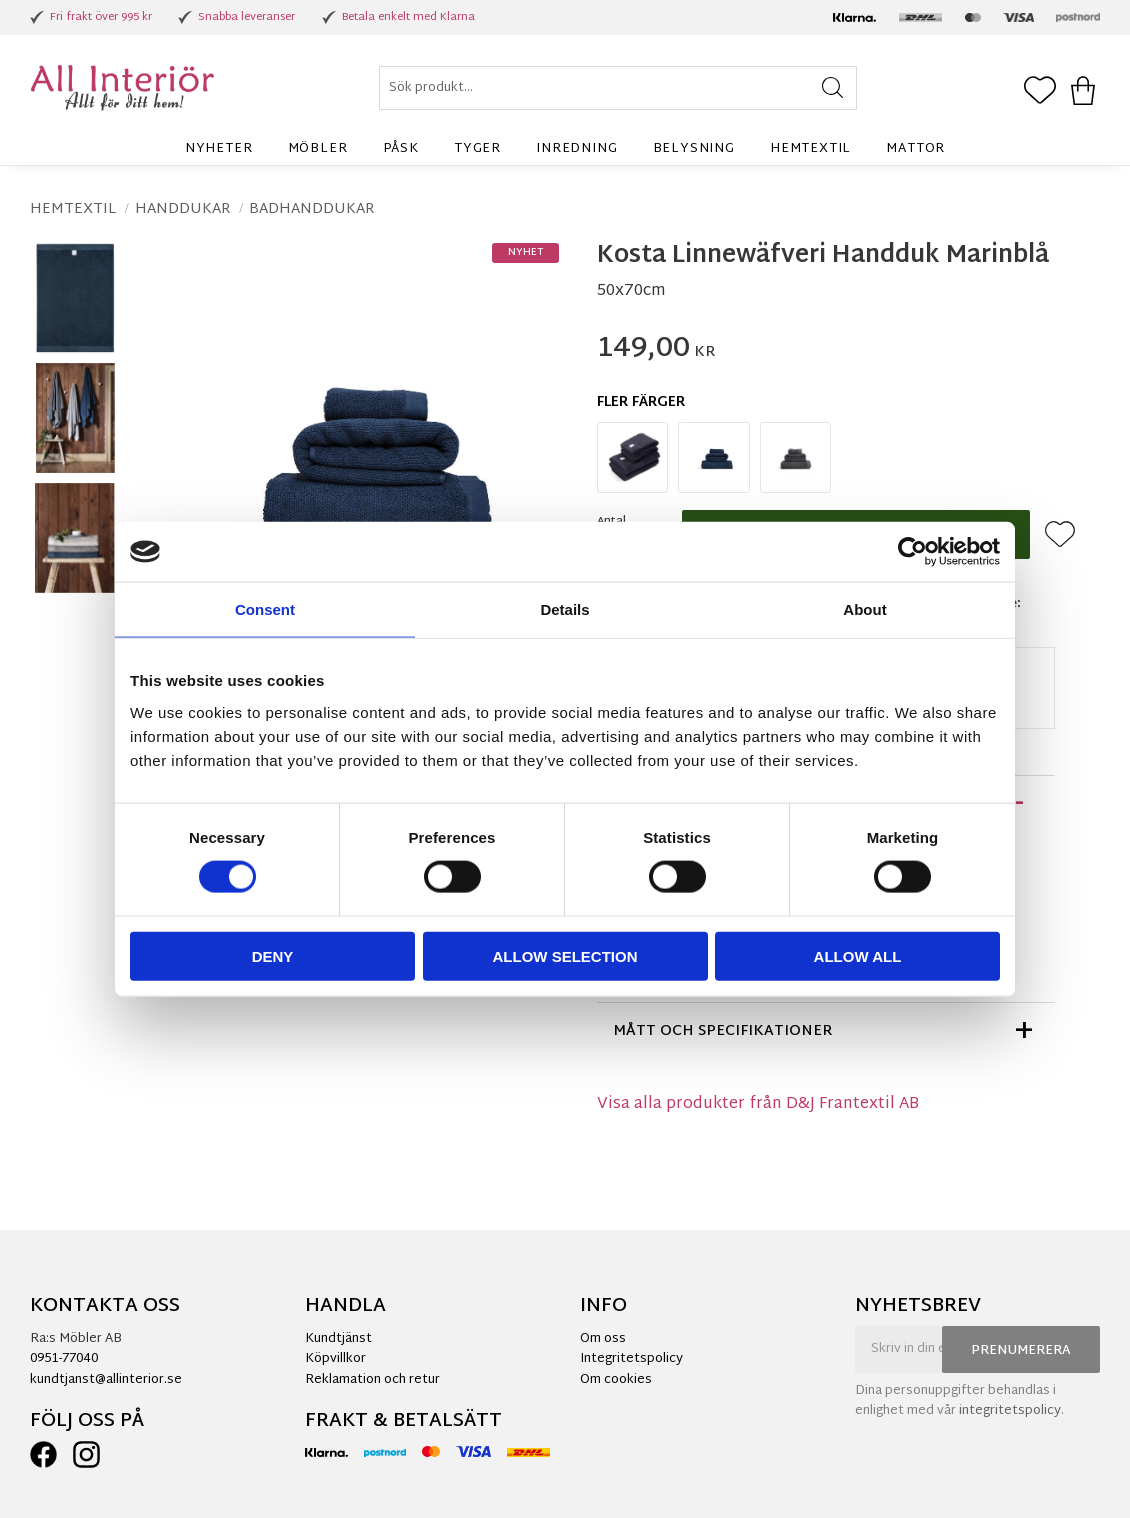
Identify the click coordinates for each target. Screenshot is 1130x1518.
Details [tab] (564, 609)
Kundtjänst (338, 1339)
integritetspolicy (1010, 1411)
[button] (1040, 92)
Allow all (858, 955)
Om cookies (616, 1380)
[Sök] (832, 88)
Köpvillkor (335, 1359)
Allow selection (565, 955)
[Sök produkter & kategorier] (618, 88)
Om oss (603, 1339)
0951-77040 (64, 1359)
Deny (273, 955)
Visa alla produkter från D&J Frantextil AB (758, 1104)
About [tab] (864, 609)
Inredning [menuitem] (576, 149)
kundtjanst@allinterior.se (106, 1380)
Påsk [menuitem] (401, 149)
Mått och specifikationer (723, 1031)
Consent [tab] (265, 609)
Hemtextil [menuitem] (810, 149)
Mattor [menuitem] (915, 149)
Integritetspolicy (631, 1359)
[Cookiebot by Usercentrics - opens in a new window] (912, 552)
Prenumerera (1021, 1351)
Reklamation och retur (372, 1380)
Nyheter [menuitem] (219, 149)
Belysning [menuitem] (694, 149)
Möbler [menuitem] (318, 149)
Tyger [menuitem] (477, 149)
